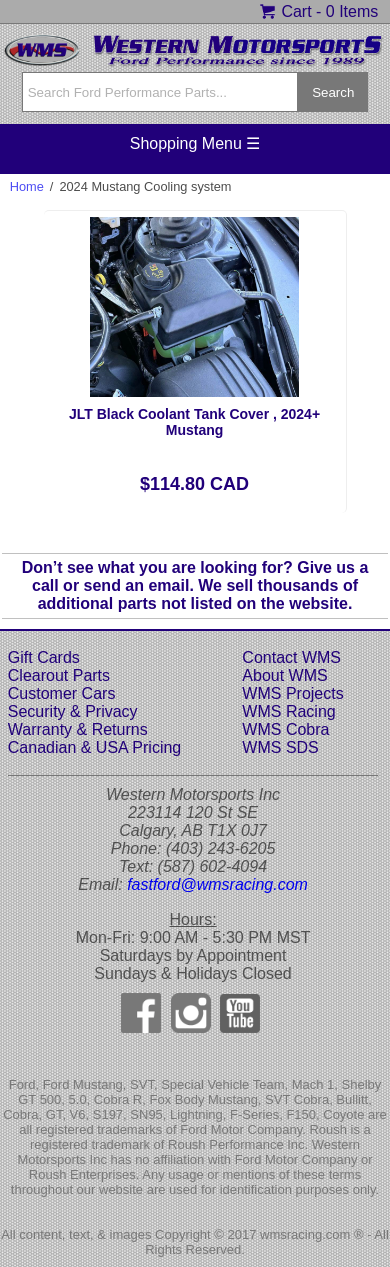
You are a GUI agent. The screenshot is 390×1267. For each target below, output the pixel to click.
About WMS (284, 675)
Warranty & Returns (78, 729)
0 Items (352, 11)
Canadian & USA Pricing (94, 747)
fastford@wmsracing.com (217, 884)
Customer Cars (62, 693)
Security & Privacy (73, 711)
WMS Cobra (285, 729)
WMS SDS (280, 747)
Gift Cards (44, 657)
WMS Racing (288, 711)
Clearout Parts (59, 675)
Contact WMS (291, 657)
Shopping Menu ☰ (195, 143)
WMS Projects (292, 693)
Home (27, 186)
